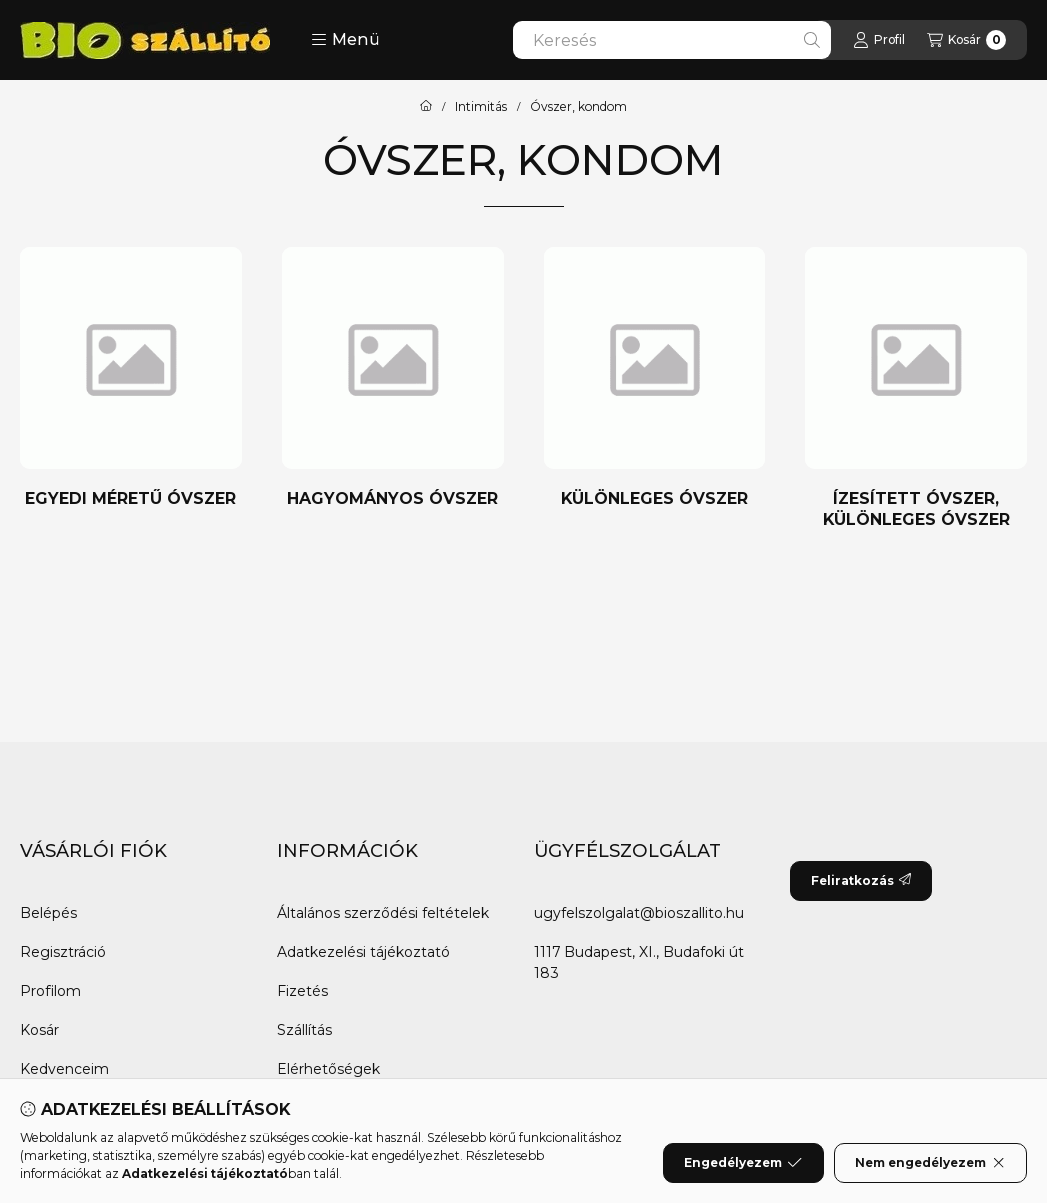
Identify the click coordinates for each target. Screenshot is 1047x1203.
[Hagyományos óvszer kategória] (393, 378)
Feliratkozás (861, 880)
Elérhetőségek (328, 1069)
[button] (345, 40)
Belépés (48, 913)
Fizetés (302, 991)
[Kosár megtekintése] (966, 40)
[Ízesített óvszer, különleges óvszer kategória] (916, 389)
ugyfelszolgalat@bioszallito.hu (639, 913)
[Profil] (879, 40)
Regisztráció (63, 952)
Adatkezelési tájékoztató (363, 952)
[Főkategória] (426, 107)
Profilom (50, 991)
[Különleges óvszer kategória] (655, 378)
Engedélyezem (743, 1163)
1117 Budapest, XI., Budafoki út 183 (639, 962)
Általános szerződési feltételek (383, 913)
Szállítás (304, 1030)
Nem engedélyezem (930, 1163)
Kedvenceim (64, 1069)
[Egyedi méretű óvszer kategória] (131, 378)
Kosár (39, 1030)
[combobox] (672, 40)
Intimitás (481, 107)
